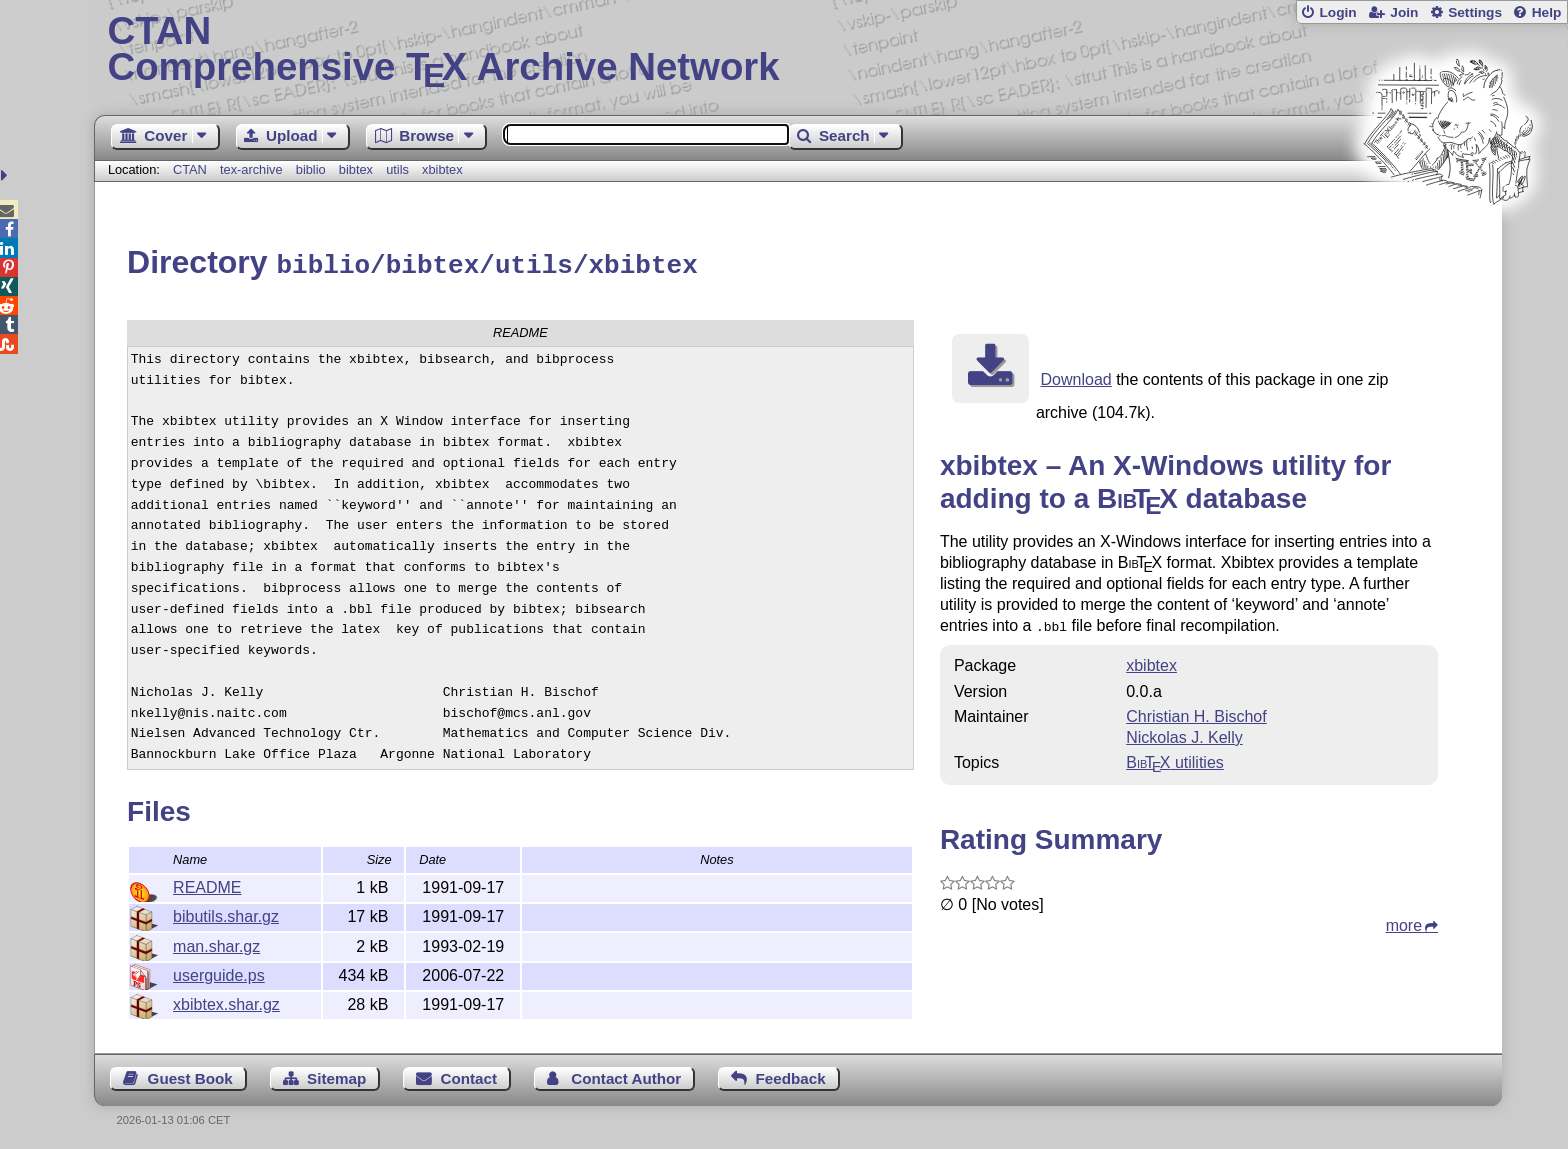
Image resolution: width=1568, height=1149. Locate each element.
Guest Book (190, 1075)
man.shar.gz (216, 943)
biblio (311, 169)
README (207, 884)
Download (1076, 376)
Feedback (791, 1075)
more (1404, 920)
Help (1547, 12)
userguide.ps (219, 972)
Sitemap (336, 1075)
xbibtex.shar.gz (226, 1001)
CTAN (190, 169)
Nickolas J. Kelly (1184, 732)
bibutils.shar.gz (226, 913)
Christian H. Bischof (1196, 711)
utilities (1175, 757)
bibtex (356, 169)
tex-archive (251, 169)
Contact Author (626, 1075)
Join (1404, 12)
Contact (469, 1075)
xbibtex (442, 169)
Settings (1475, 12)
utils (397, 169)
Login (1337, 12)
